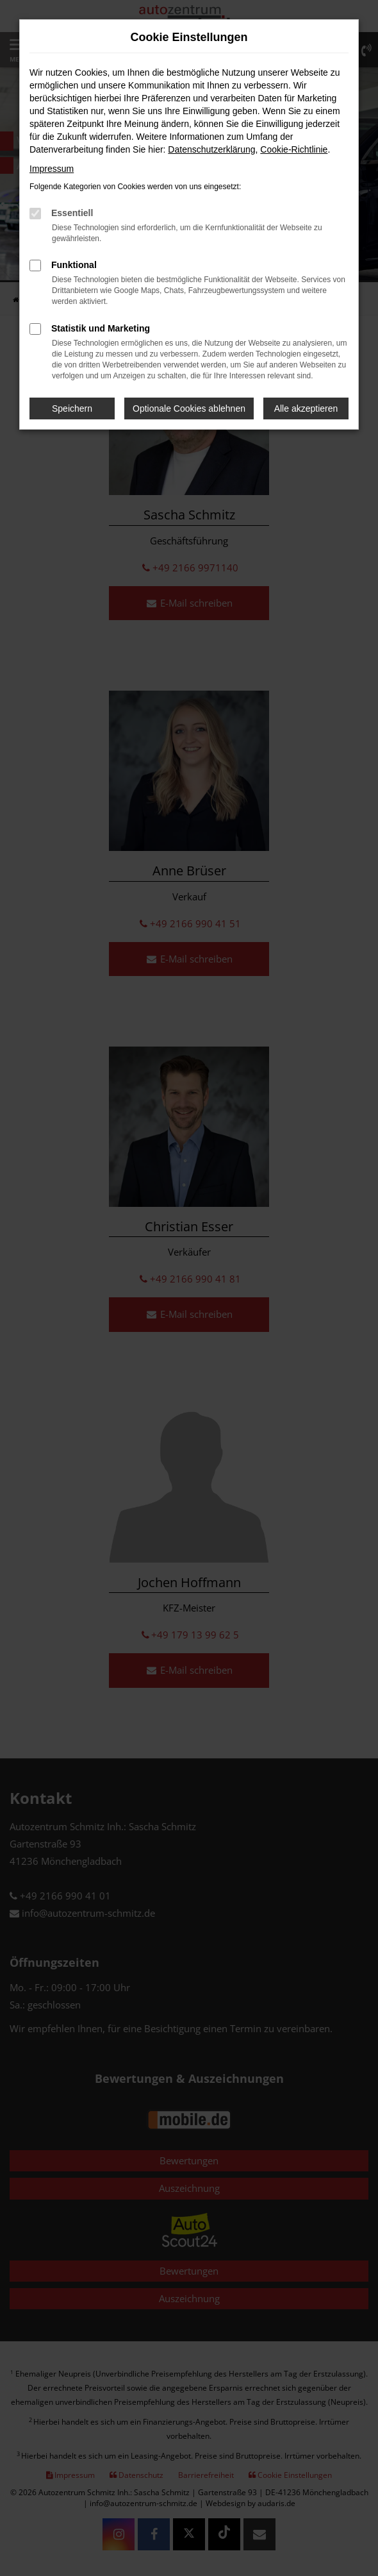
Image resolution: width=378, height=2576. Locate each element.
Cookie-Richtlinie (293, 149)
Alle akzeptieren (306, 408)
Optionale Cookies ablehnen (189, 408)
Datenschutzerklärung (211, 149)
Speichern (72, 408)
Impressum (51, 169)
